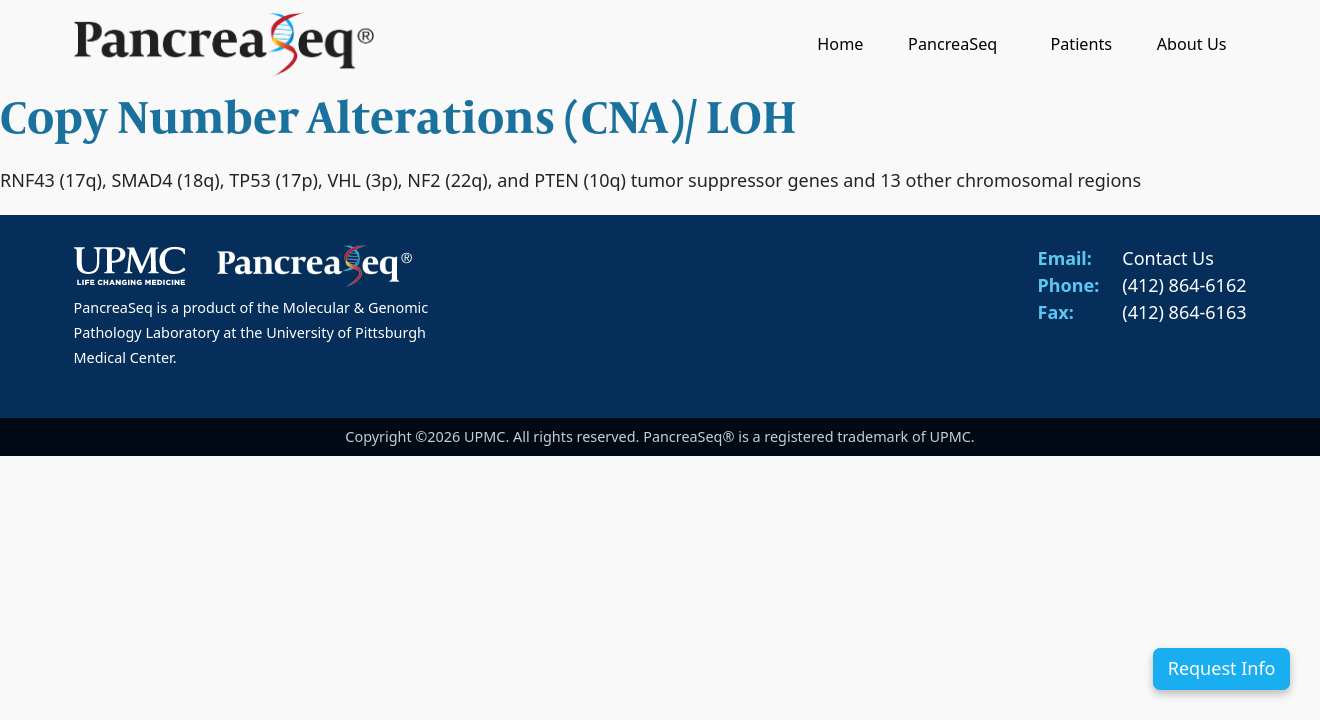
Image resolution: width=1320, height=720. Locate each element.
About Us (1192, 44)
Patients (1081, 44)
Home (840, 44)
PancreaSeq (957, 44)
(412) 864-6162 (1184, 285)
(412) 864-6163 (1184, 312)
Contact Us (1168, 258)
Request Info (1222, 668)
